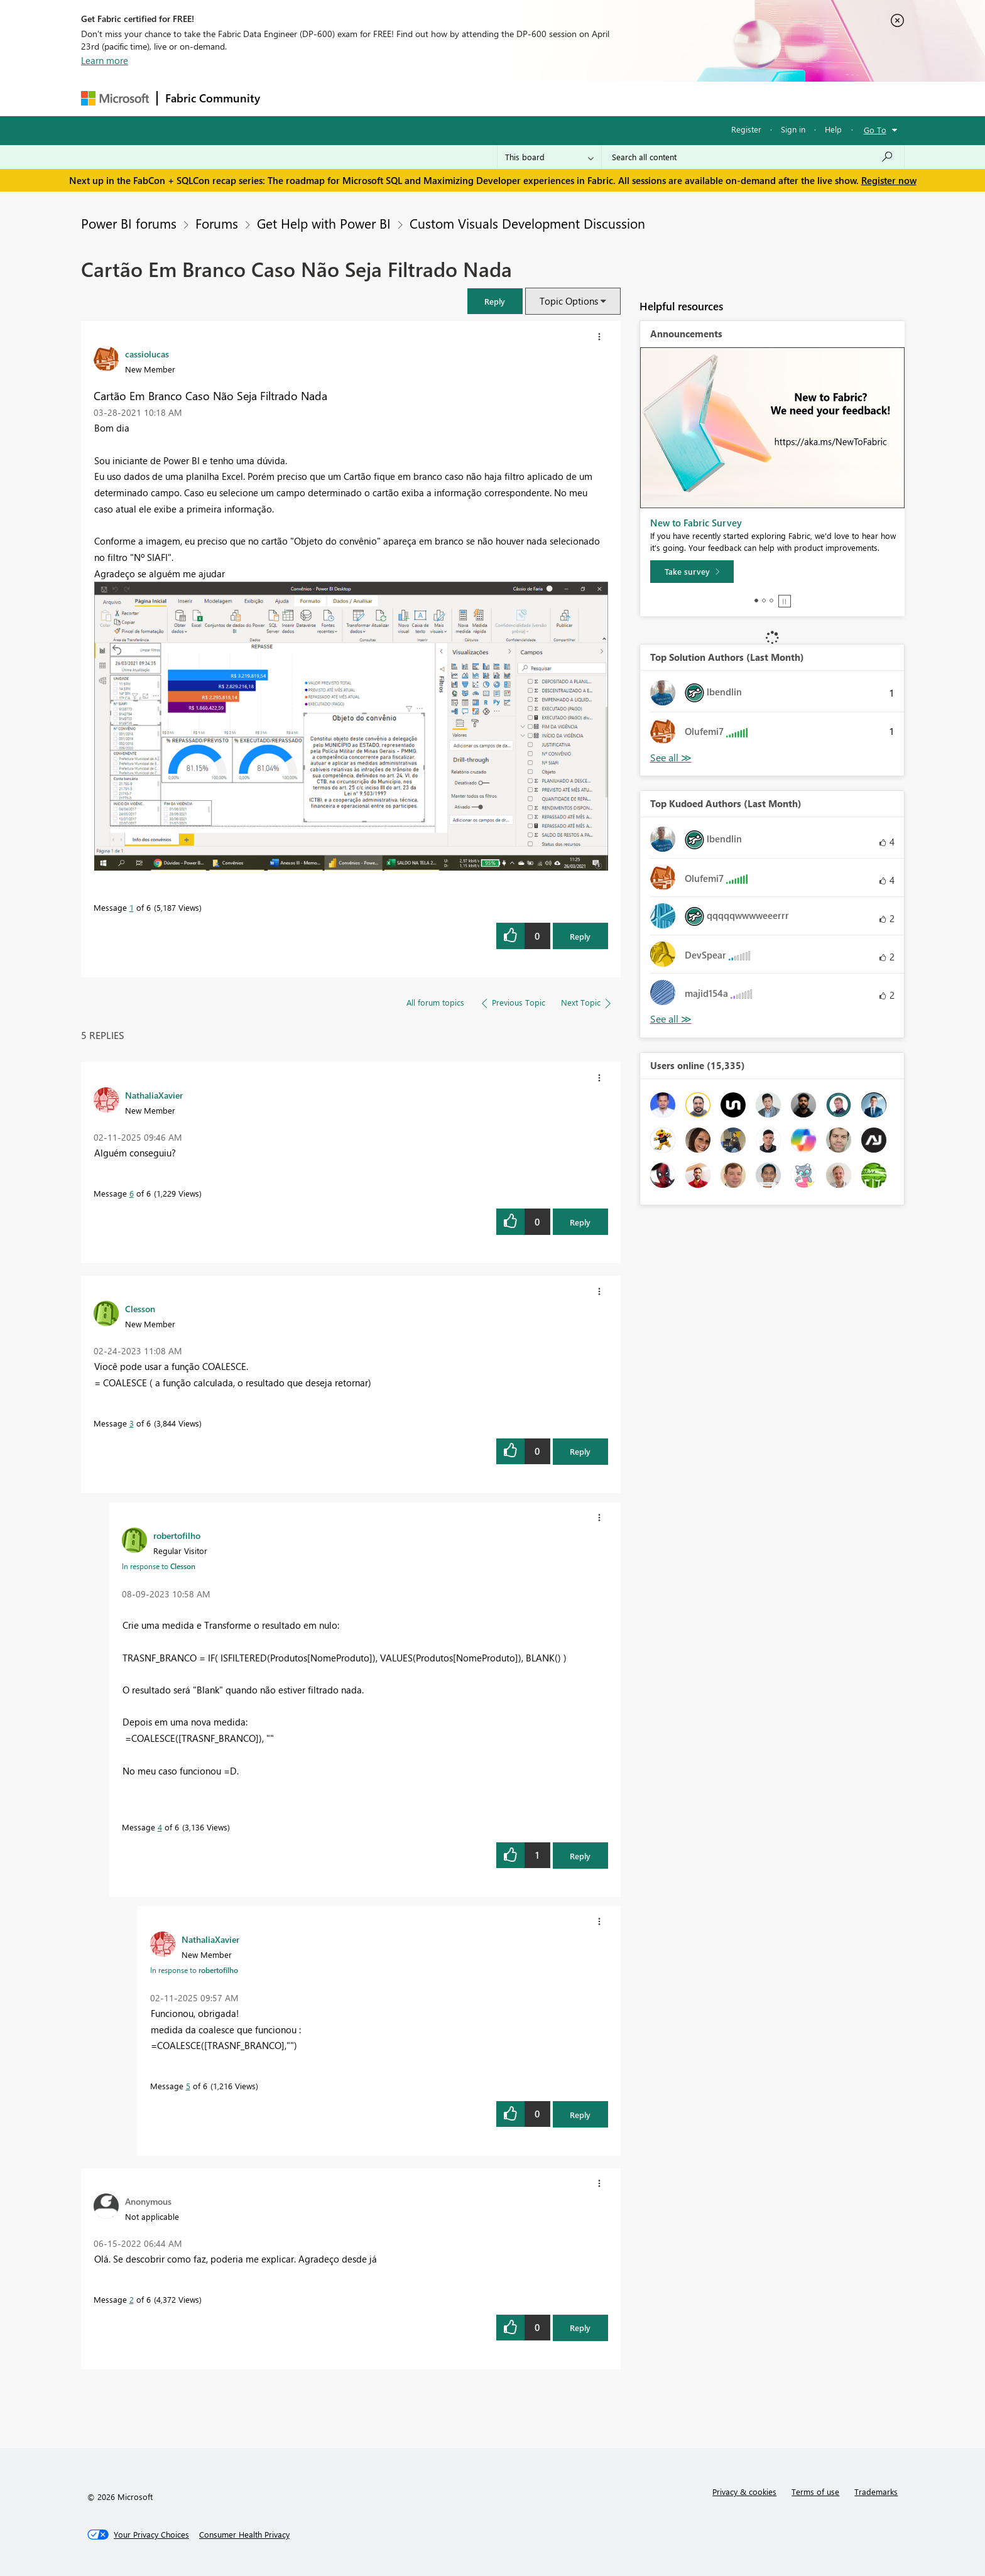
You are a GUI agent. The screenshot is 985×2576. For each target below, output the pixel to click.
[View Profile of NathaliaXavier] (154, 1095)
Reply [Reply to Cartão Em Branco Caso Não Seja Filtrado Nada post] (580, 936)
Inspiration (344, 98)
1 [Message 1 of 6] (131, 907)
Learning (556, 98)
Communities (451, 98)
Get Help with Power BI (324, 223)
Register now (889, 180)
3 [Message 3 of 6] (131, 1423)
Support (609, 98)
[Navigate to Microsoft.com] (115, 98)
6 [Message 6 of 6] (131, 1193)
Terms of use (815, 2491)
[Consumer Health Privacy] (244, 2534)
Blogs (508, 98)
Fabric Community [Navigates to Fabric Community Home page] (212, 98)
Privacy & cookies (744, 2491)
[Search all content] (753, 157)
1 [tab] (756, 600)
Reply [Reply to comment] (580, 1222)
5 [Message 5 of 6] (188, 2085)
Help (833, 129)
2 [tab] (763, 600)
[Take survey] (692, 571)
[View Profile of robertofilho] (176, 1535)
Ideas (395, 98)
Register (746, 129)
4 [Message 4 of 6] (160, 1827)
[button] (495, 301)
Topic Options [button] (569, 301)
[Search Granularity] (549, 157)
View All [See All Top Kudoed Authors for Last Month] (671, 1019)
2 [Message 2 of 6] (131, 2299)
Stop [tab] (784, 601)
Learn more (104, 60)
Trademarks (876, 2491)
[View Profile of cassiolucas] (147, 353)
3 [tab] (771, 600)
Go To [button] (875, 129)
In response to (158, 1566)
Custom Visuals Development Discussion (527, 223)
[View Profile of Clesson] (140, 1308)
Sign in (793, 129)
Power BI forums (129, 223)
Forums (288, 98)
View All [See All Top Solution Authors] (671, 758)
